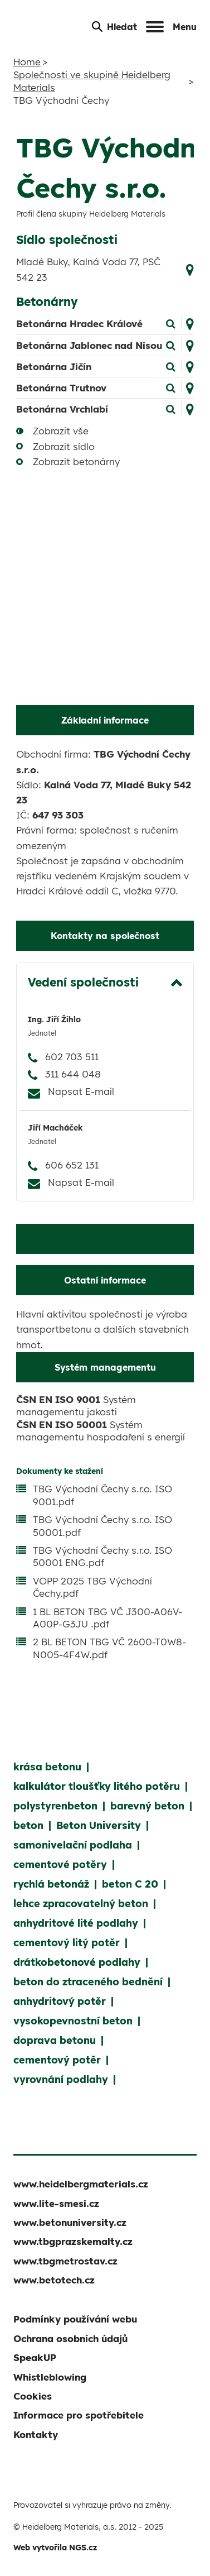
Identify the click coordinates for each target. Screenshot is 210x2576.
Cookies (32, 2396)
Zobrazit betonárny (76, 461)
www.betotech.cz (54, 2280)
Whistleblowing (49, 2377)
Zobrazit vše (61, 431)
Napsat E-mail (81, 1091)
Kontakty (35, 2434)
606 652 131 (72, 1165)
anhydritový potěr (59, 2001)
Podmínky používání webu (75, 2319)
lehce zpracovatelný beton (80, 1903)
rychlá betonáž (51, 1884)
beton (28, 1825)
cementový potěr (57, 2059)
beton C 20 (130, 1884)
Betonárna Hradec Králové (79, 323)
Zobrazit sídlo (64, 446)
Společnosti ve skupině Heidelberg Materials (91, 81)
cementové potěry (60, 1864)
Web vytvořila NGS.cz (55, 2548)
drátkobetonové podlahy (76, 1962)
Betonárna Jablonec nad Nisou (89, 345)
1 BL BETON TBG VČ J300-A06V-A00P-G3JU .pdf (107, 1618)
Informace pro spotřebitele (78, 2415)
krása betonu (47, 1766)
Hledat (114, 26)
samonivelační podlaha (72, 1844)
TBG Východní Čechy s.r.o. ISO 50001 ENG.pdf (102, 1556)
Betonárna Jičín (53, 366)
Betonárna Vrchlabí (62, 409)
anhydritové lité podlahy (75, 1923)
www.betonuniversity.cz (69, 2222)
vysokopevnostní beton (73, 2020)
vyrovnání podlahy (60, 2079)
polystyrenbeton (55, 1805)
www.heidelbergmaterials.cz (80, 2184)
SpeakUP (34, 2357)
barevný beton (147, 1805)
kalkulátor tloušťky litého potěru (96, 1786)
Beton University (98, 1825)
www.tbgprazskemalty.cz (73, 2241)
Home (27, 62)
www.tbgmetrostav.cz (65, 2261)
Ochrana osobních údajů (70, 2338)
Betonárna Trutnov (61, 388)
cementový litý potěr (66, 1942)
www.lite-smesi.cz (56, 2203)
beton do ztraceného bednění (88, 1981)
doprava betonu (54, 2040)
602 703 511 (72, 1056)
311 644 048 (73, 1074)
